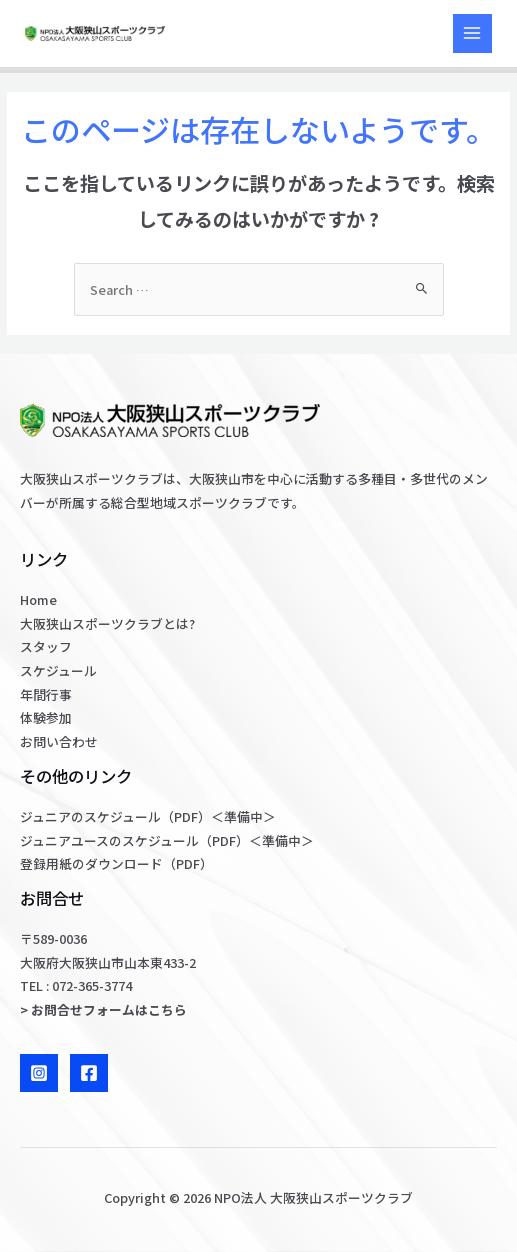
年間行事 (46, 694)
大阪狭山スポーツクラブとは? (107, 623)
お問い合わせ (59, 741)
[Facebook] (89, 1073)
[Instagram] (39, 1073)
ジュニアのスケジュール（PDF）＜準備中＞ (148, 816)
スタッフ (46, 646)
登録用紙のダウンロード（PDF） (116, 863)
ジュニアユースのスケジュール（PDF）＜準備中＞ (167, 840)
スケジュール (58, 670)
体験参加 (46, 717)
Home (38, 599)
